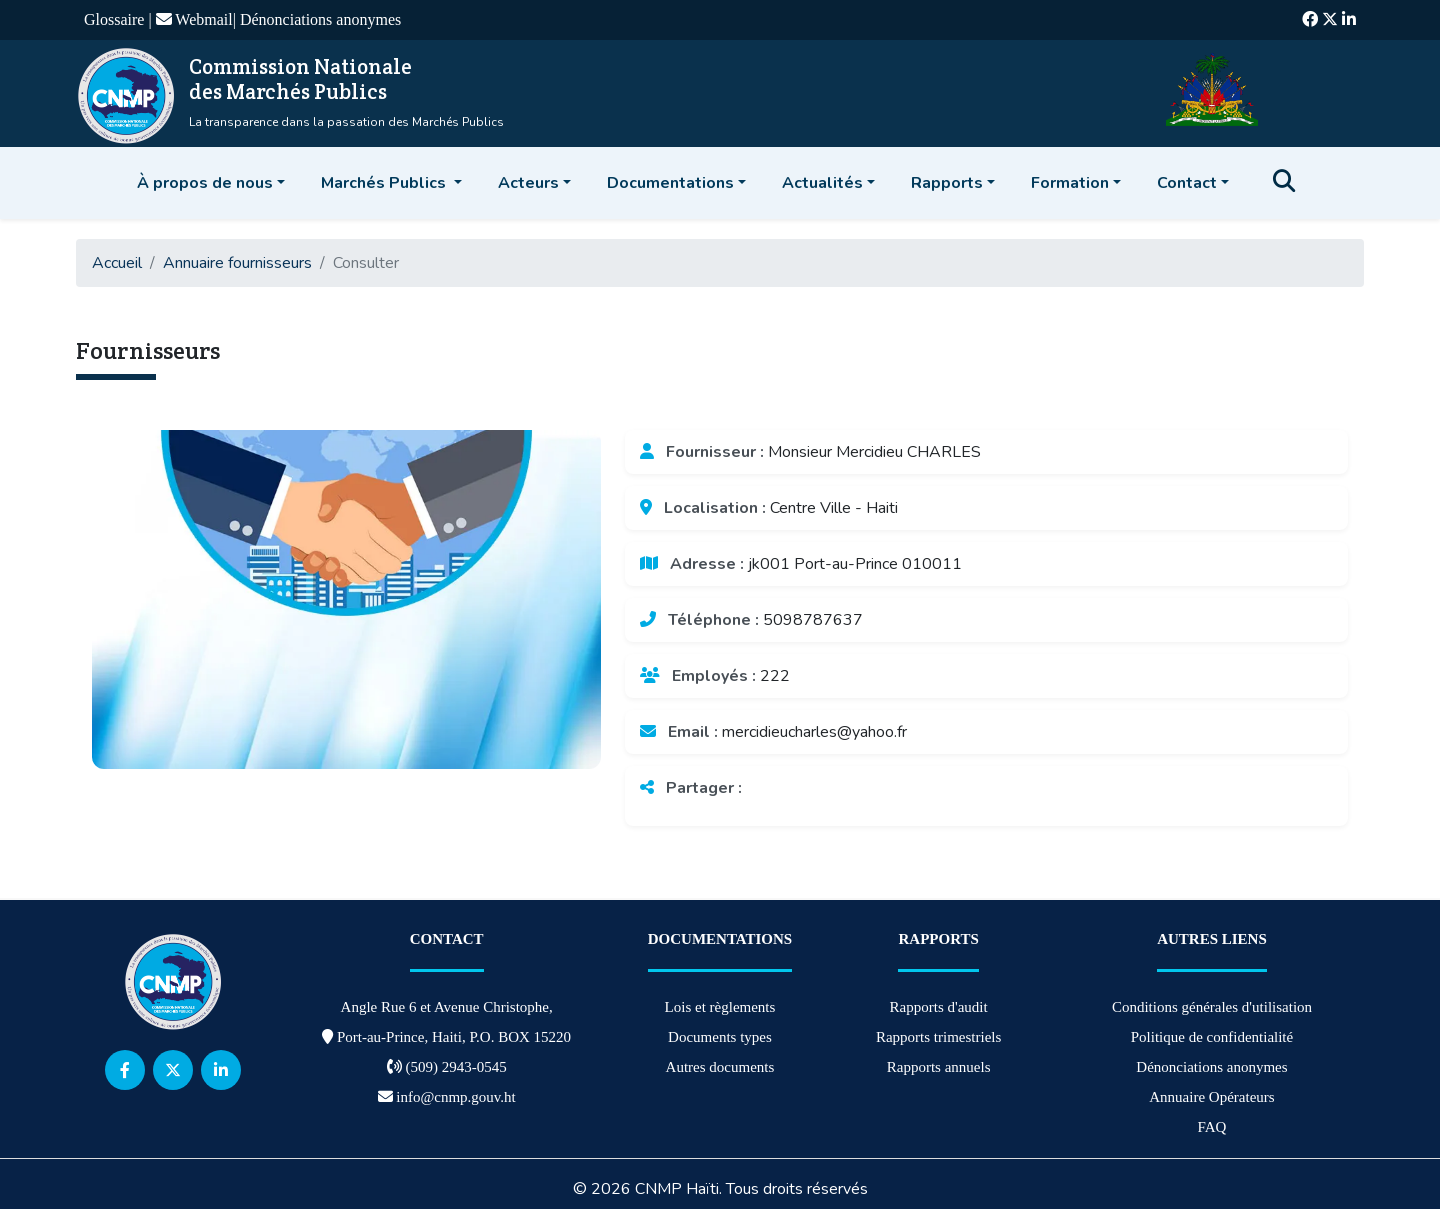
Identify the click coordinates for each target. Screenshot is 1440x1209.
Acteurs (528, 183)
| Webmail (190, 19)
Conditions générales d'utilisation (1212, 1007)
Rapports (947, 183)
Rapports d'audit (939, 1007)
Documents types (720, 1037)
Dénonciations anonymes (320, 19)
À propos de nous (205, 183)
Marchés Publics (385, 183)
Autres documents (720, 1067)
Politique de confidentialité (1212, 1037)
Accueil (117, 263)
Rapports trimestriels (938, 1037)
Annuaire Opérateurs (1211, 1097)
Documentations (670, 183)
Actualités (822, 183)
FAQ (1212, 1127)
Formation (1070, 183)
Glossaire (116, 19)
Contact (1187, 183)
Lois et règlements (720, 1007)
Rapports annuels (939, 1067)
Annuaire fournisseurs (237, 263)
